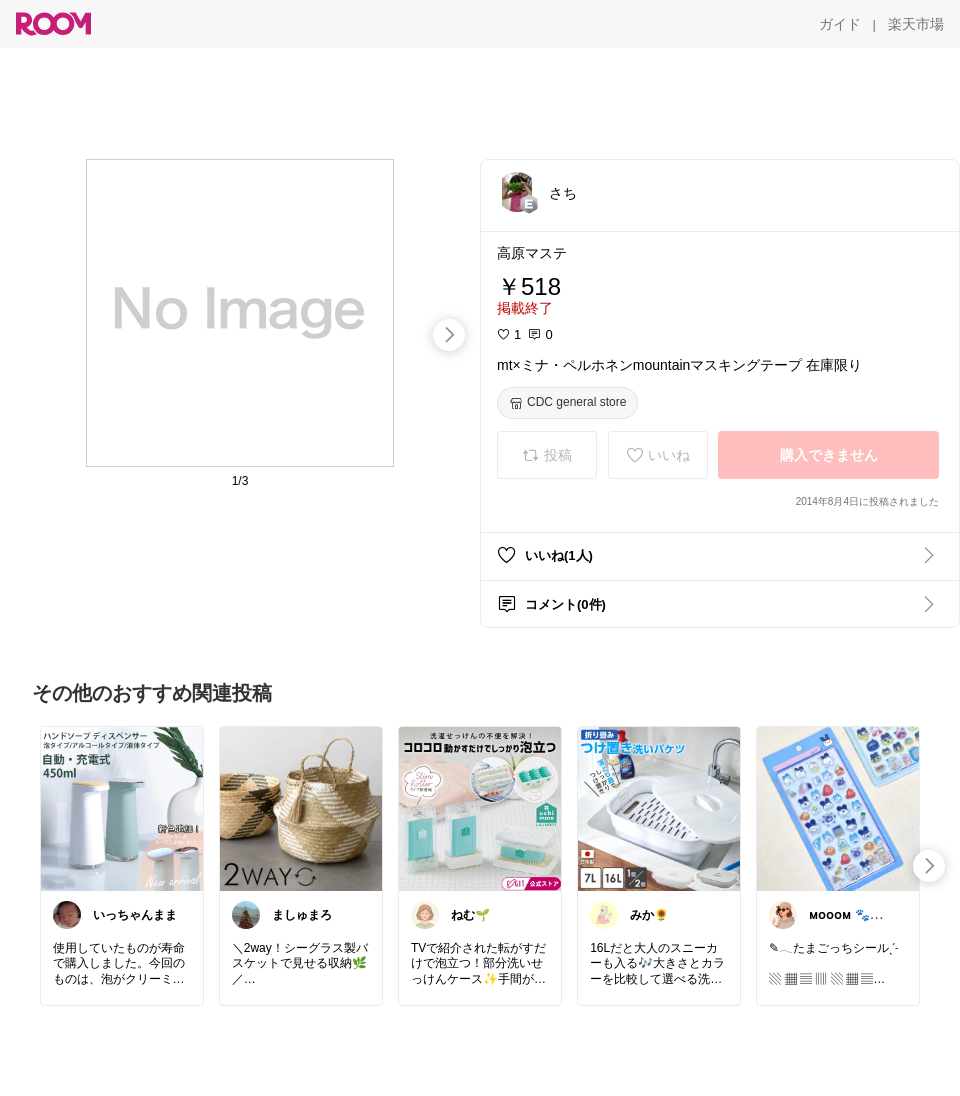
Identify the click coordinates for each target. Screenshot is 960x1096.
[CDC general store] (567, 403)
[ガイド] (840, 24)
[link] (122, 808)
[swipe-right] (449, 335)
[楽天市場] (916, 24)
